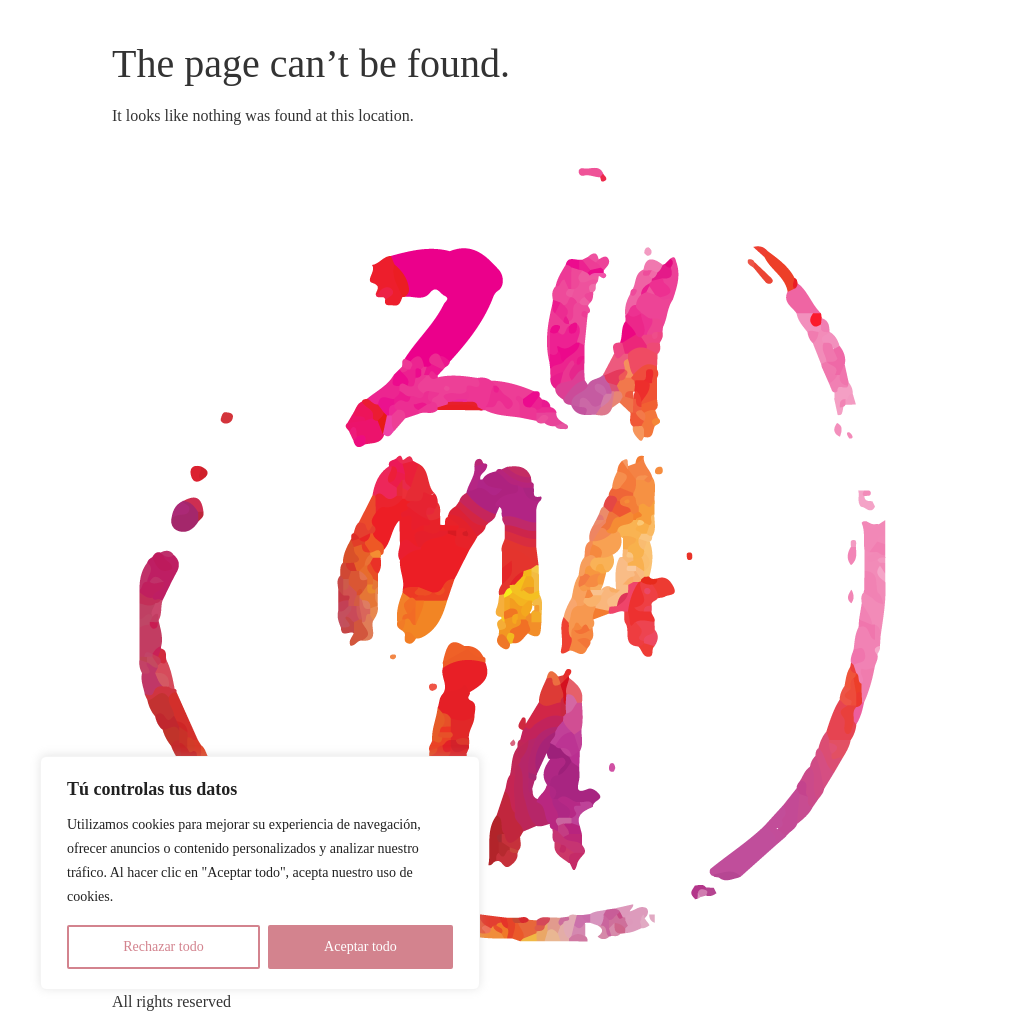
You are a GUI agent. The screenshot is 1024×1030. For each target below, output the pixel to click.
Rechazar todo (163, 946)
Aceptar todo (360, 946)
